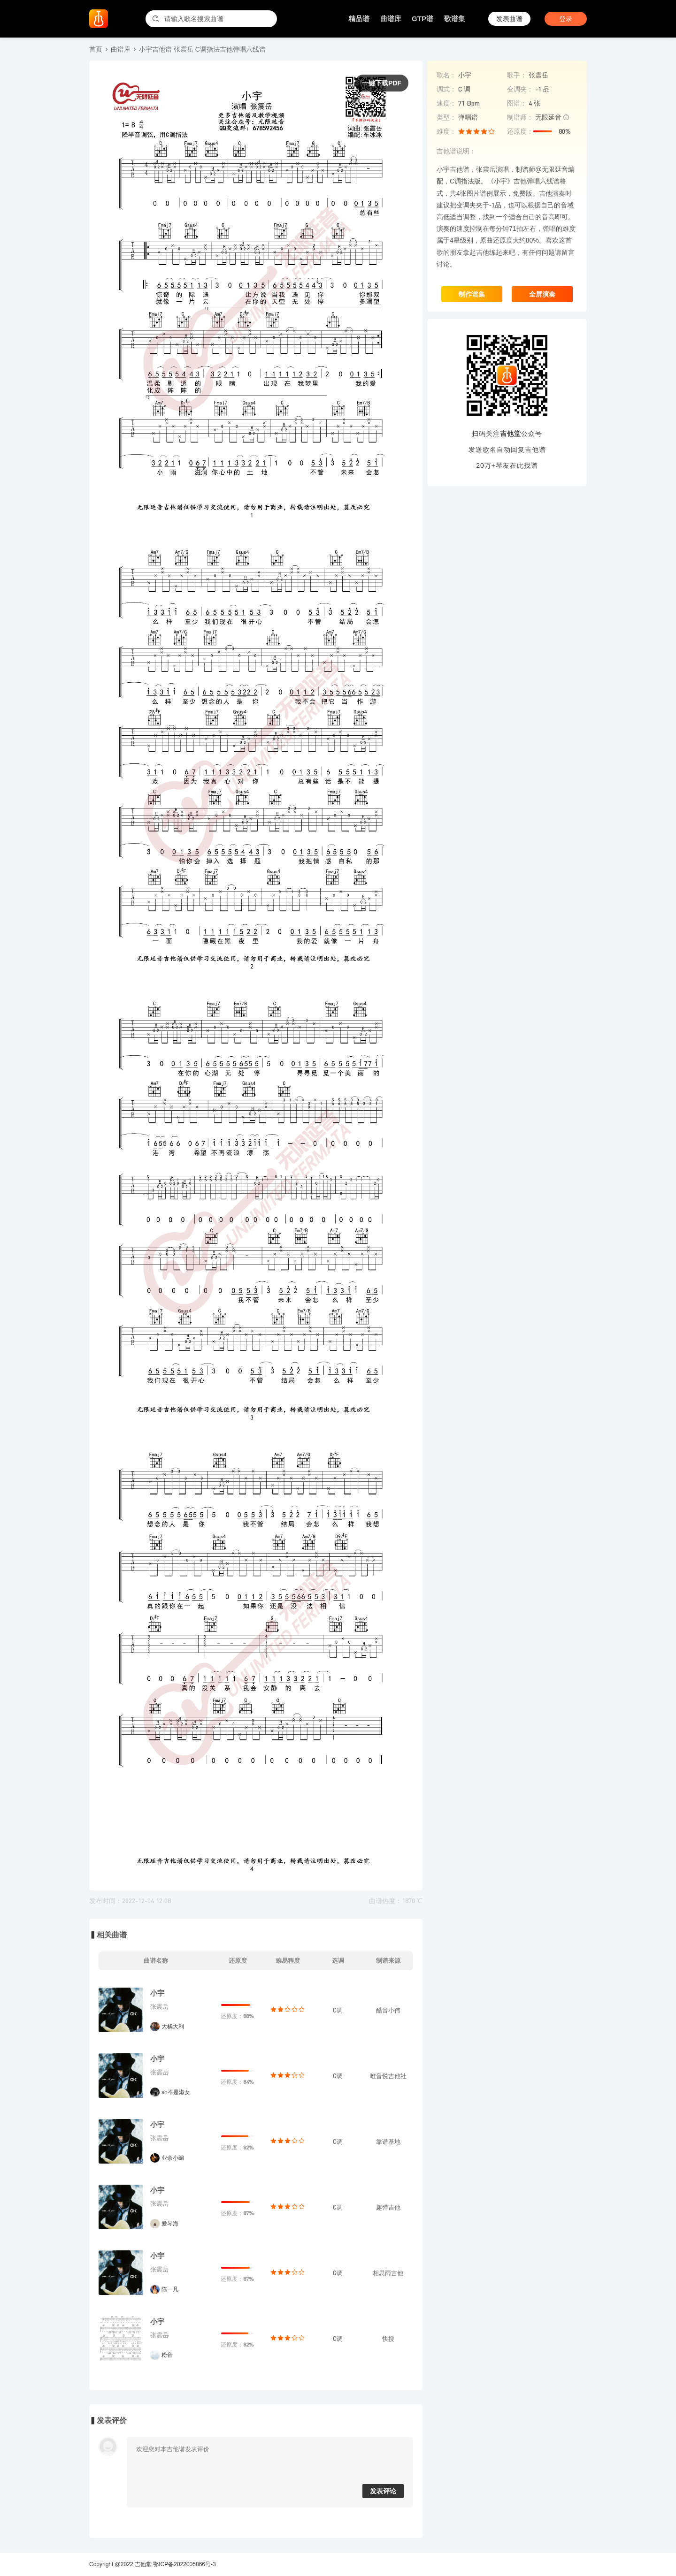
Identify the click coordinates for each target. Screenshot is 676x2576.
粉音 (167, 2355)
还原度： (520, 131)
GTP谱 (422, 19)
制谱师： (520, 117)
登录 (565, 19)
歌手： (517, 75)
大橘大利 (172, 2026)
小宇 (157, 1993)
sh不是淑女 (175, 2092)
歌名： (446, 75)
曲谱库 (390, 19)
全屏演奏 (542, 294)
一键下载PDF (381, 83)
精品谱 (358, 19)
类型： (446, 117)
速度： (446, 103)
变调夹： (520, 89)
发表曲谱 (509, 19)
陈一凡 (169, 2289)
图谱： (517, 103)
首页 (95, 49)
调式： (446, 89)
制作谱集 (472, 294)
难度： (446, 131)
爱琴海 (169, 2223)
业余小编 (172, 2158)
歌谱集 (454, 19)
